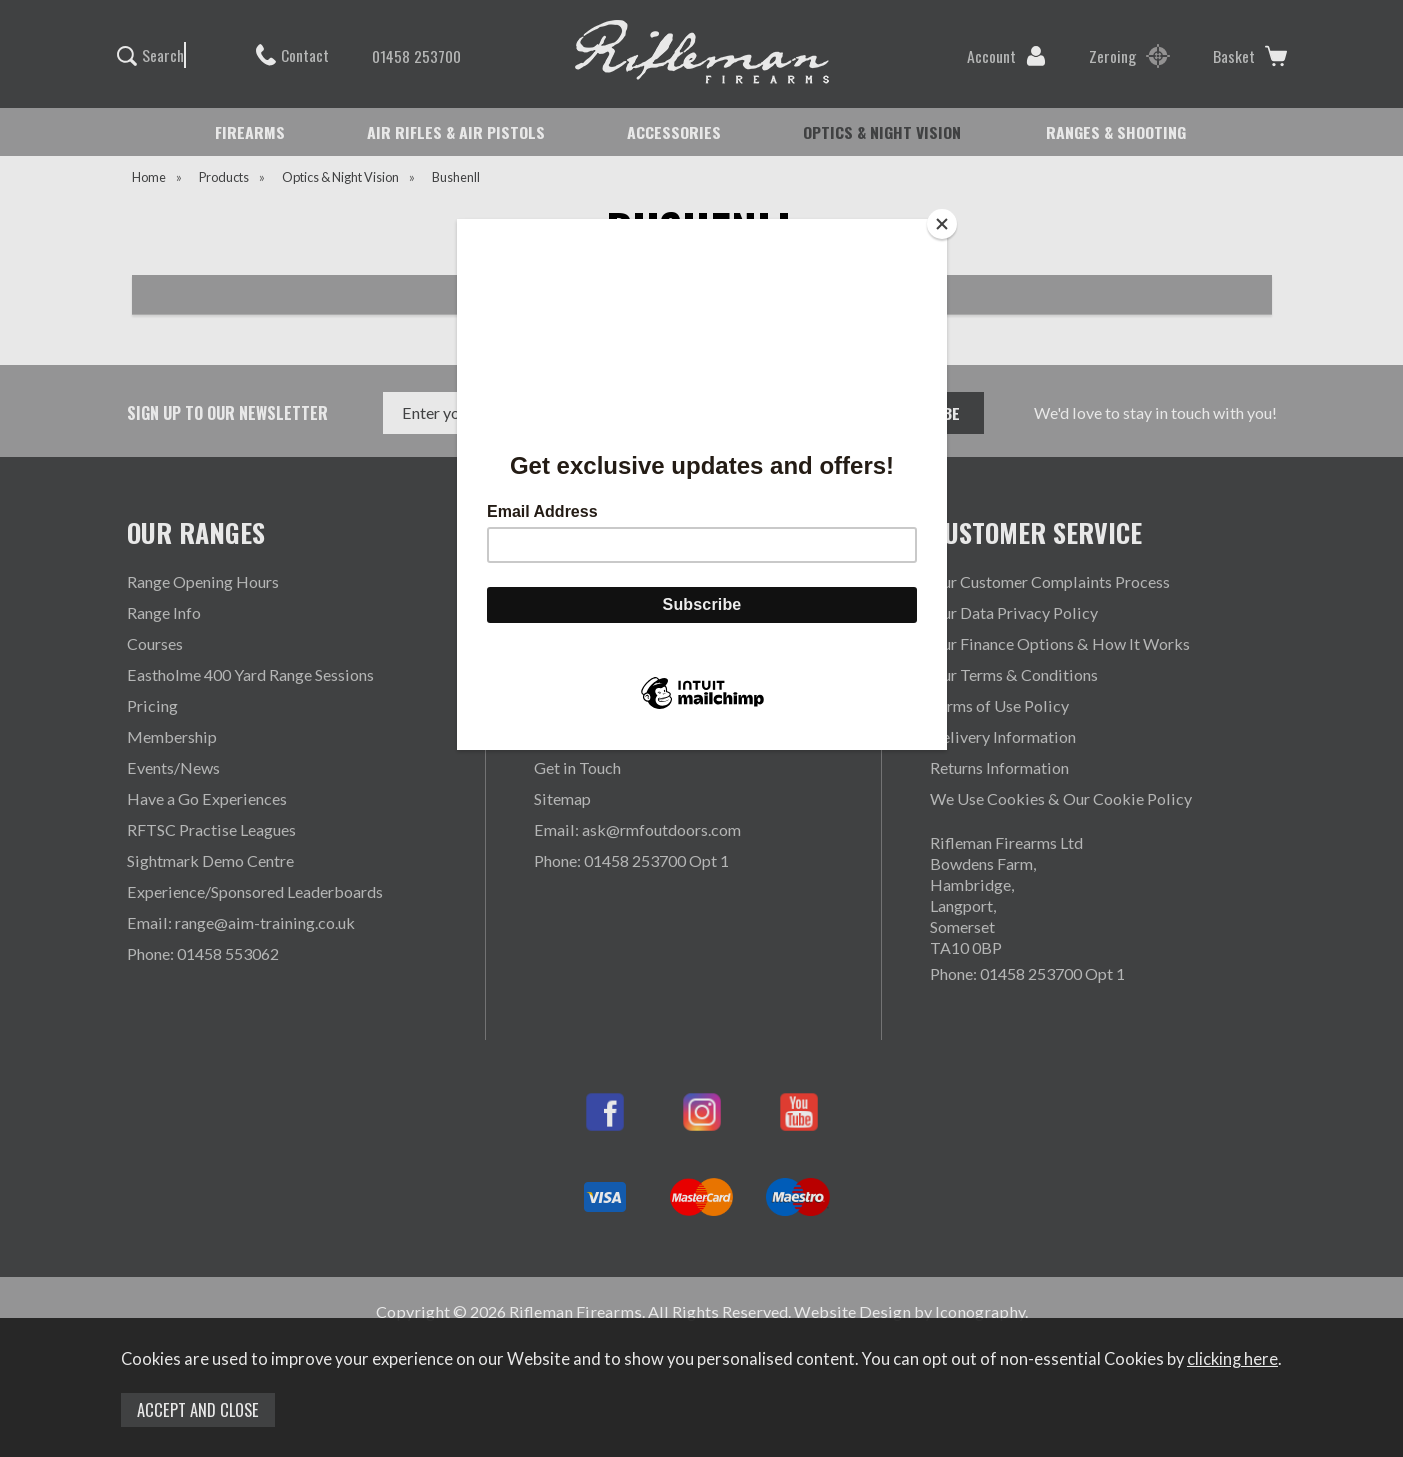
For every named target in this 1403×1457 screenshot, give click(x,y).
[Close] (942, 224)
